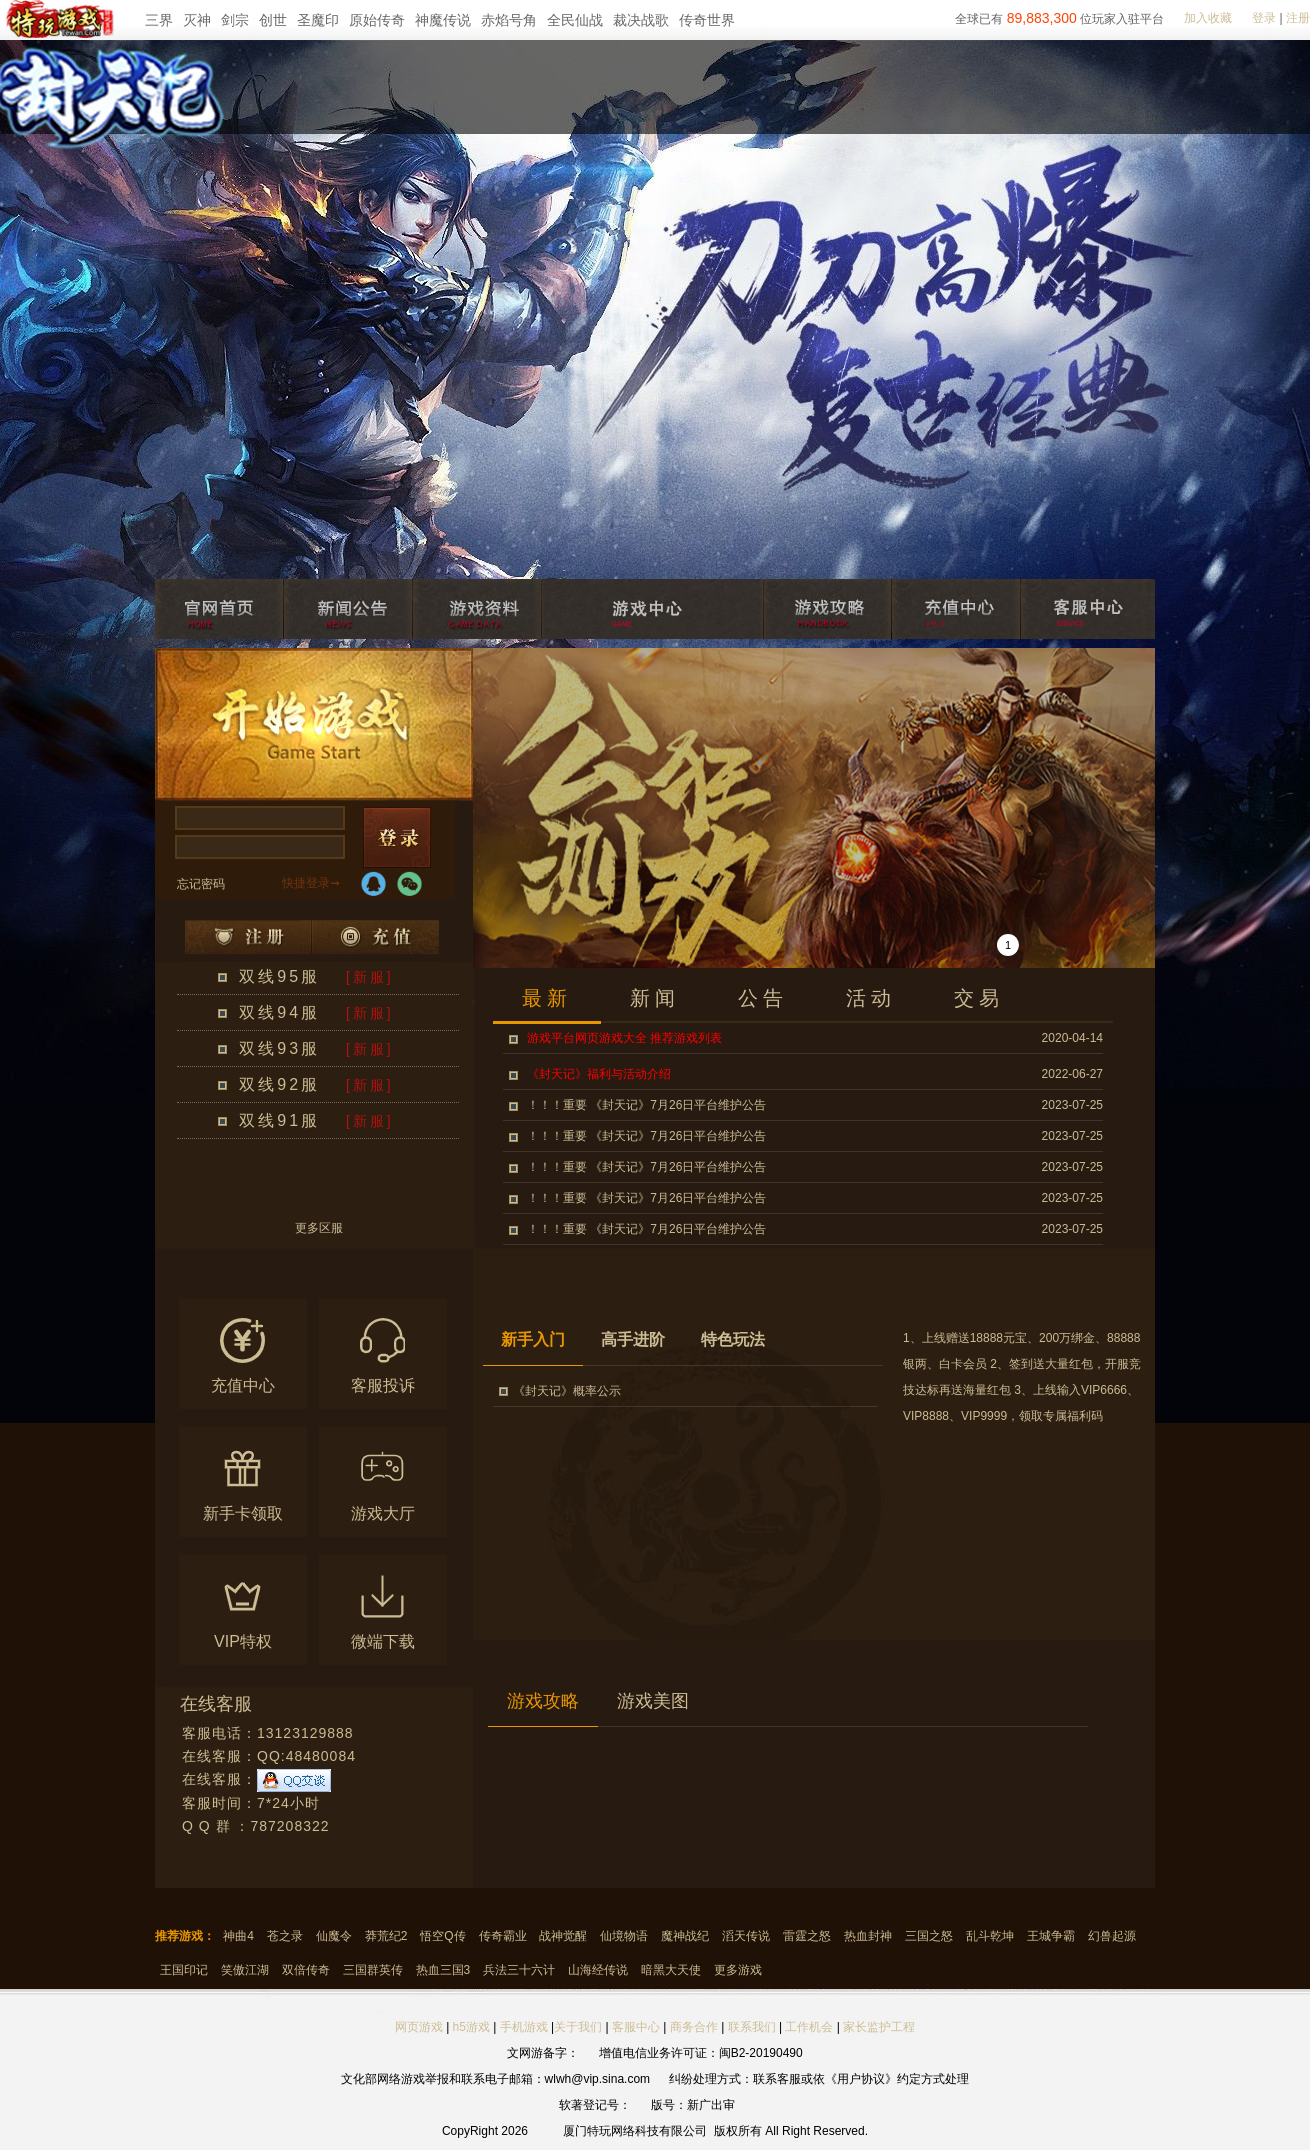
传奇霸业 (503, 1936)
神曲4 (238, 1936)
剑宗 (235, 20)
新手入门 (533, 1339)
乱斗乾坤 (990, 1936)
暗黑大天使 (671, 1970)
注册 (1298, 18)
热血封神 (868, 1936)
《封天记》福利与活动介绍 (599, 1074)
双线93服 (279, 1048)
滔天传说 (746, 1936)
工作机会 (809, 2027)
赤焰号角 (509, 20)
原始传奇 (377, 20)
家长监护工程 (879, 2027)
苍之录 (285, 1936)
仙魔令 (334, 1936)
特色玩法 (733, 1339)
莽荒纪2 (386, 1936)
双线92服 (279, 1084)
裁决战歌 (641, 20)
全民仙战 (575, 20)
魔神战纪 (685, 1936)
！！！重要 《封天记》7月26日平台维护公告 (646, 1105)
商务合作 (694, 2027)
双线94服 (279, 1012)
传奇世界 (707, 20)
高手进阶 (633, 1339)
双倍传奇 (306, 1970)
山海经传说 (598, 1970)
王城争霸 (1051, 1936)
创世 (273, 20)
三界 (159, 20)
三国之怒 (929, 1936)
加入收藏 (1208, 18)
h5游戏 (471, 2027)
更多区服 (319, 1228)
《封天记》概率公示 (567, 1391)
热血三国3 (443, 1970)
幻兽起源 (1112, 1936)
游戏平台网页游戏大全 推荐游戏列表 (624, 1038)
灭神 (197, 20)
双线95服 (279, 976)
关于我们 (578, 2027)
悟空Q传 (442, 1936)
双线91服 (279, 1120)
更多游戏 (738, 1970)
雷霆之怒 (807, 1936)
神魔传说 (443, 20)
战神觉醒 (563, 1936)
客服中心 (636, 2027)
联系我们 (753, 2027)
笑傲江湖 (245, 1970)
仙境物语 (624, 1936)
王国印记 (184, 1970)
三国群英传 (373, 1970)
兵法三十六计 (519, 1970)
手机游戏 (524, 2027)
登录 (1264, 18)
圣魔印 (318, 20)
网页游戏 (419, 2027)
